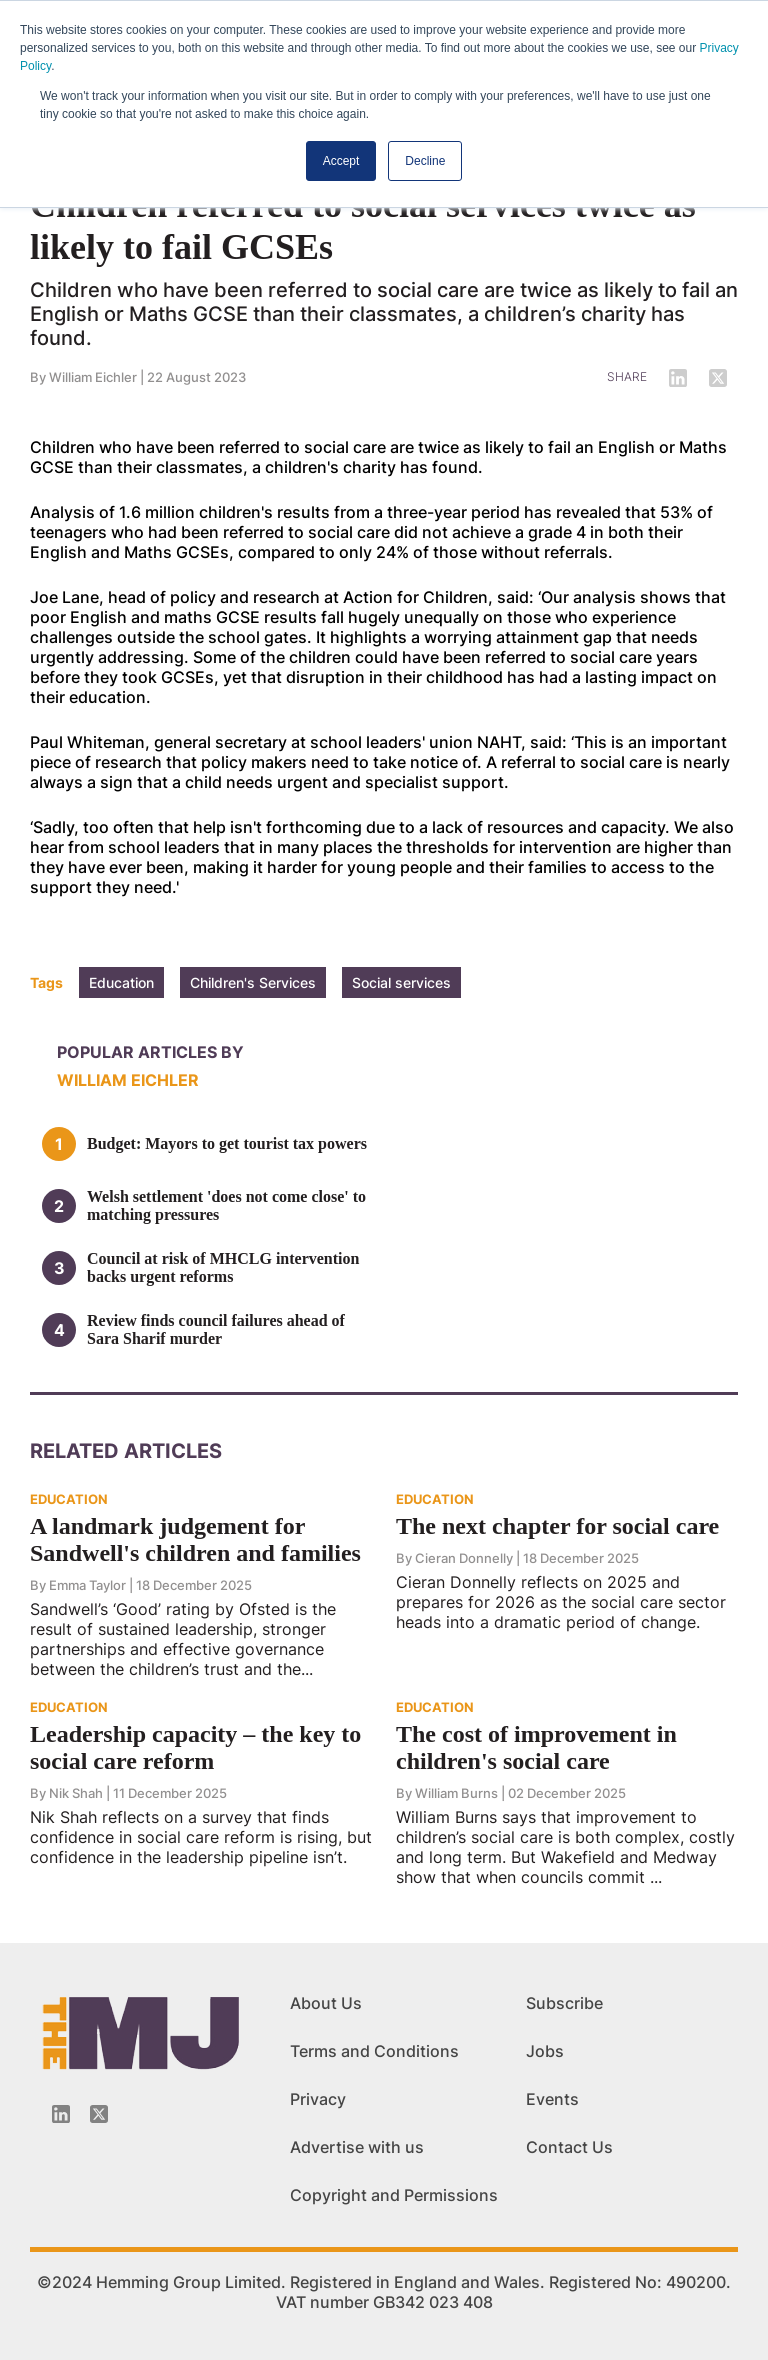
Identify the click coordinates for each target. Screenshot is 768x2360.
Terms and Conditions (374, 2051)
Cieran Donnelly (465, 1558)
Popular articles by (150, 1052)
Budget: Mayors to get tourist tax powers (227, 1143)
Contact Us (569, 2147)
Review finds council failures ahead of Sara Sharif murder (216, 1329)
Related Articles (126, 1451)
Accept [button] (341, 161)
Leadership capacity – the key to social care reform (195, 1747)
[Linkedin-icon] (61, 2114)
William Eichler (93, 377)
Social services (401, 982)
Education (121, 982)
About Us (326, 2003)
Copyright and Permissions (394, 2195)
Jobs (545, 2051)
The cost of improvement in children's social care (536, 1747)
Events (552, 2099)
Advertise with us (357, 2147)
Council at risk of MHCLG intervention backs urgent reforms (223, 1267)
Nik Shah (76, 1793)
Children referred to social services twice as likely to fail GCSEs (363, 226)
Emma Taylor (87, 1585)
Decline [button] (425, 161)
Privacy (318, 2099)
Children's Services (253, 982)
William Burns (456, 1793)
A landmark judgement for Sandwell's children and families (195, 1539)
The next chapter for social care (557, 1526)
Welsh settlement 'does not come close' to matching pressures (226, 1205)
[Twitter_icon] (99, 2114)
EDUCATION (69, 1499)
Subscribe (564, 2003)
